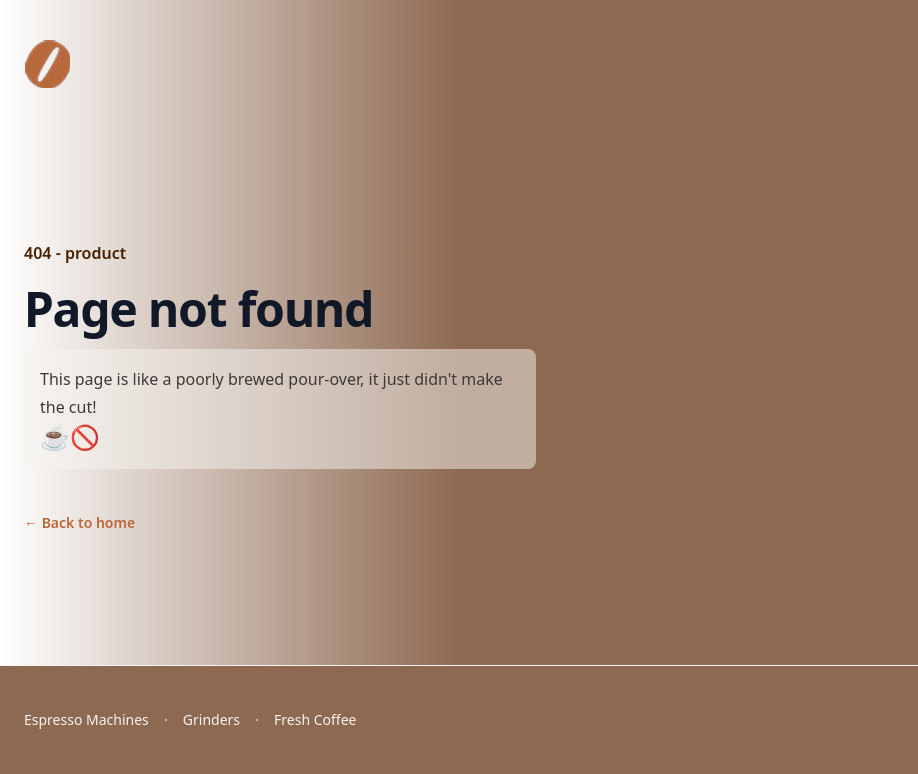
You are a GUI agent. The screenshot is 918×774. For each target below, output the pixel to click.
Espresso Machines (86, 719)
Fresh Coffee (315, 719)
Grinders (211, 719)
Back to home (79, 522)
